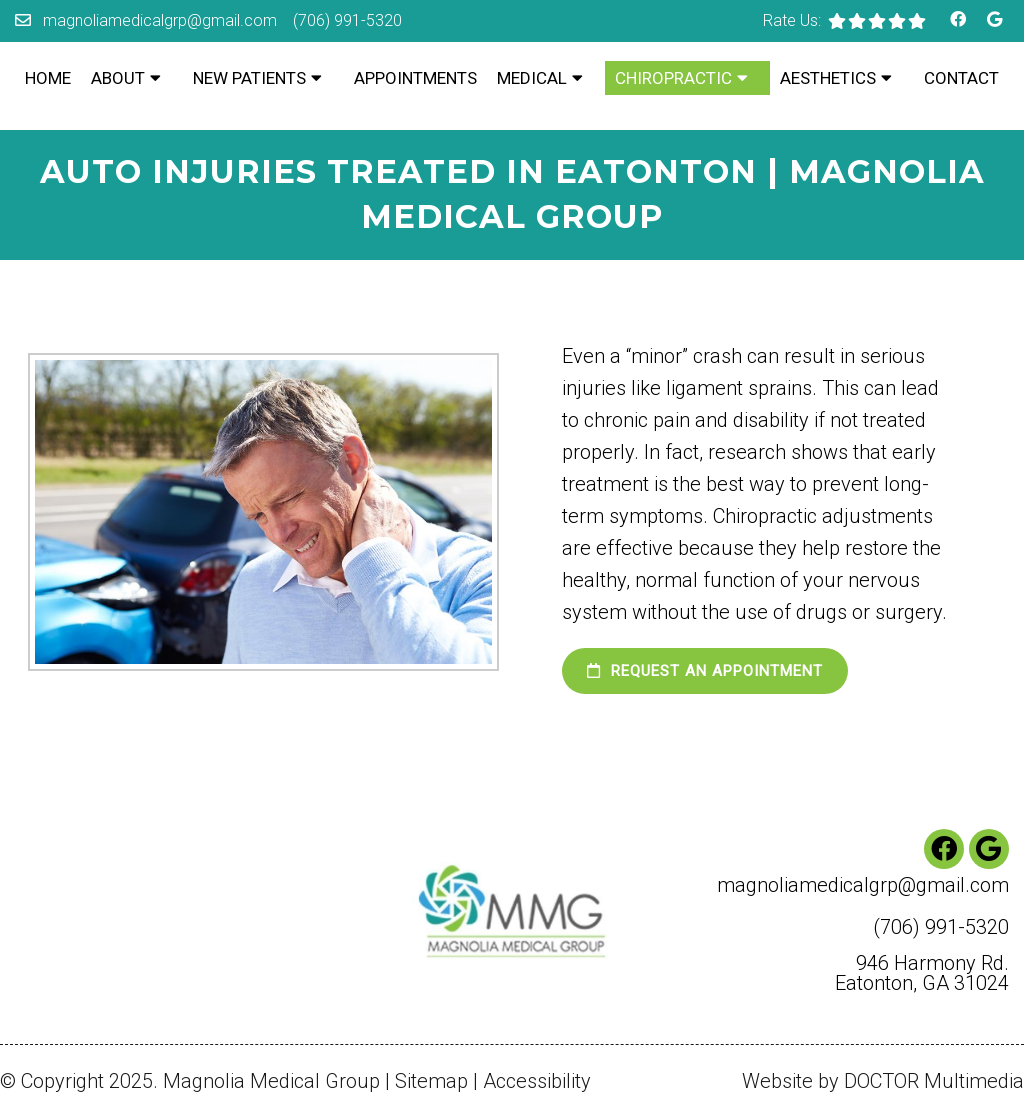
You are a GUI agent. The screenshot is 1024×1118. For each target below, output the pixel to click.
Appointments (415, 78)
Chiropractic (673, 78)
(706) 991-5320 (347, 20)
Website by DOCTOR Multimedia (883, 1081)
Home (48, 78)
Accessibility (537, 1081)
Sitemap (431, 1081)
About (118, 78)
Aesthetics (828, 78)
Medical (532, 78)
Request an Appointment (705, 671)
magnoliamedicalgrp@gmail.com (160, 20)
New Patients (249, 78)
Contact (961, 78)
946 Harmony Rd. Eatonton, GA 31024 (922, 973)
